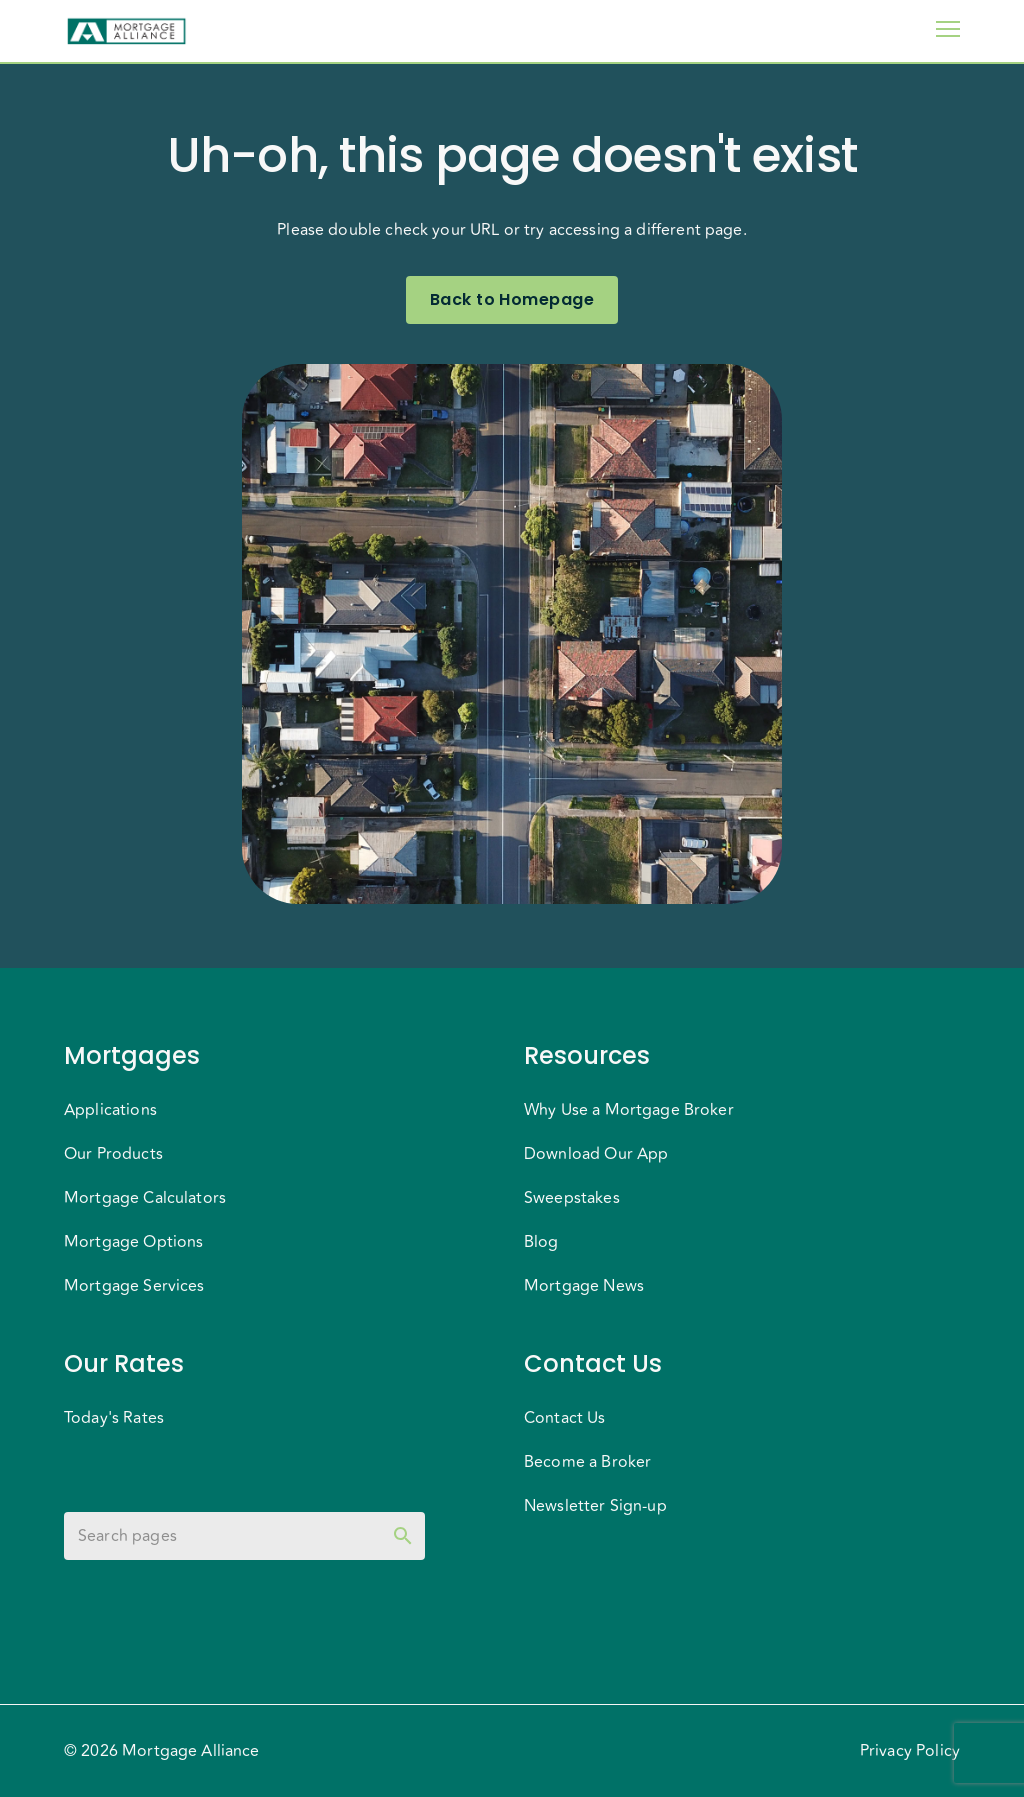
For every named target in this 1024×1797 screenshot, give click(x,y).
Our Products (113, 1154)
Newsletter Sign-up (595, 1506)
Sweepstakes (572, 1198)
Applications (110, 1110)
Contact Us (565, 1418)
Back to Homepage (512, 300)
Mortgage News (584, 1286)
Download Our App (596, 1154)
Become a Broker (587, 1462)
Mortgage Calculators (145, 1198)
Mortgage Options (133, 1242)
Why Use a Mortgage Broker (629, 1110)
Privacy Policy (910, 1751)
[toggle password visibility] (403, 1536)
